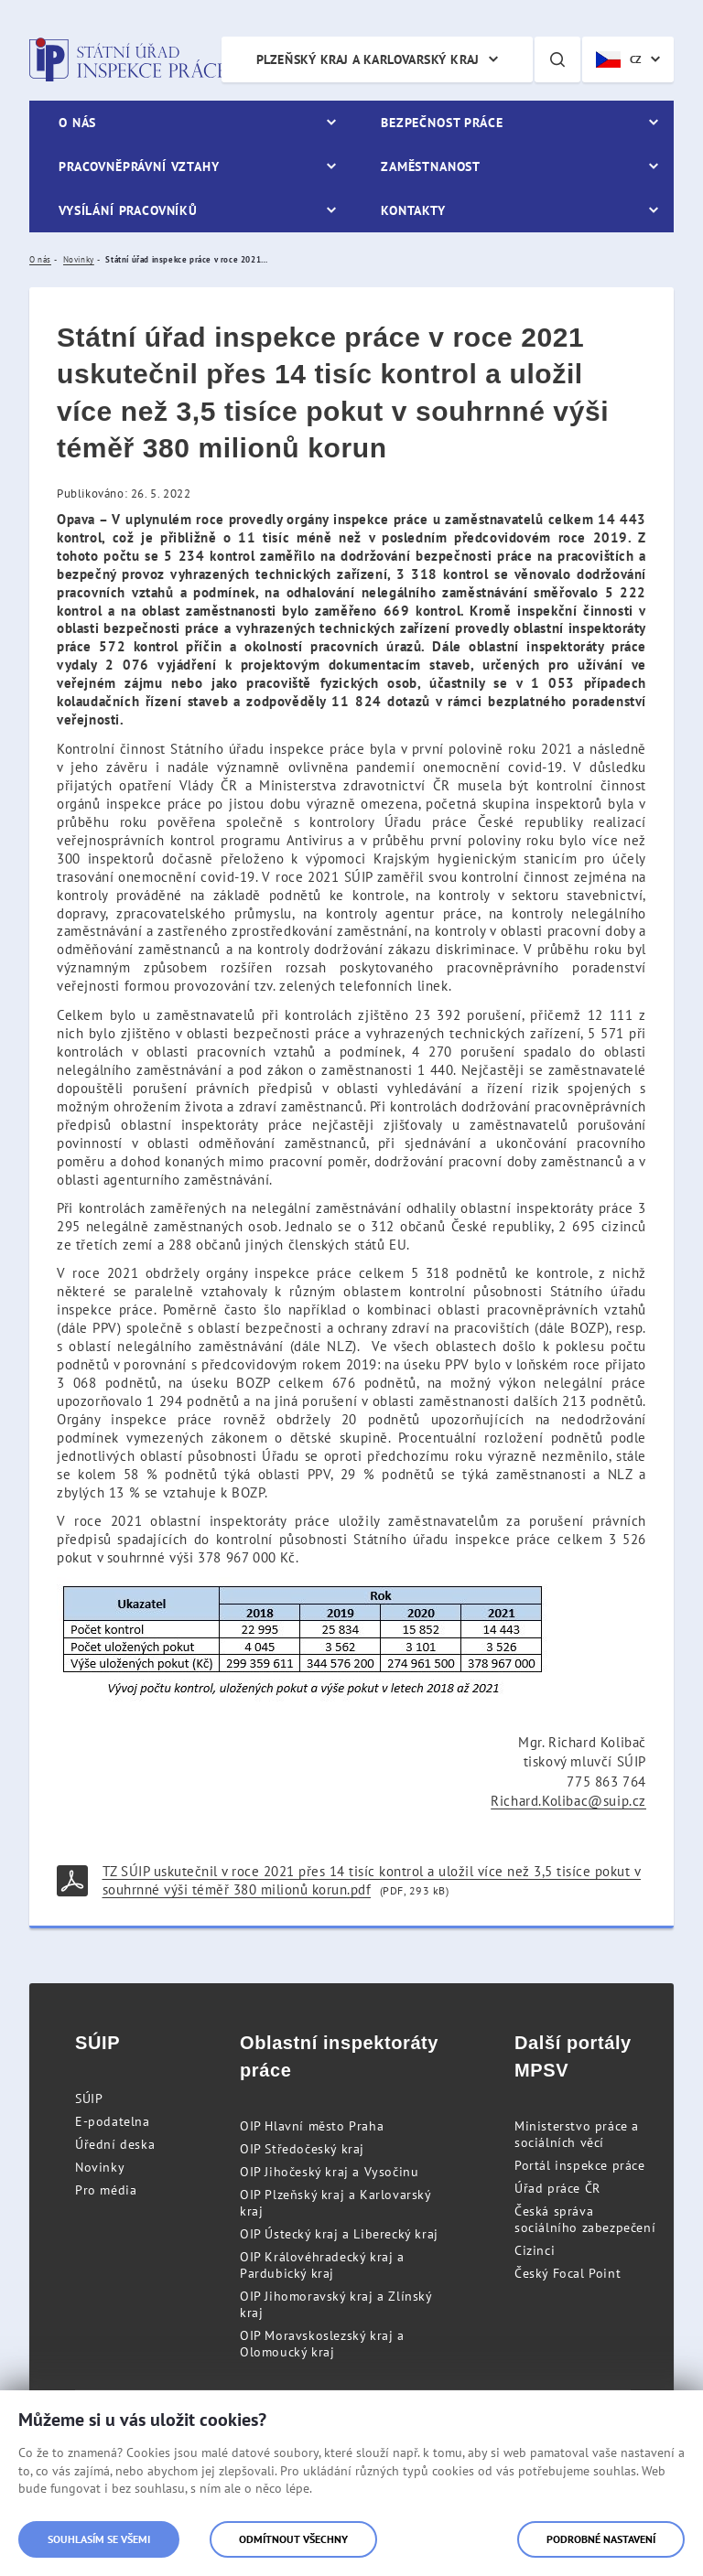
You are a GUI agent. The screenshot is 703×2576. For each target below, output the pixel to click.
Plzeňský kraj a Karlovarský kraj (368, 59)
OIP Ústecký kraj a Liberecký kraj (339, 2234)
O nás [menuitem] (77, 122)
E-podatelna (112, 2121)
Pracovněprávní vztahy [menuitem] (139, 166)
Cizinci (534, 2250)
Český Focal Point (567, 2273)
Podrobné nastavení (600, 2539)
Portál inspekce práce (579, 2165)
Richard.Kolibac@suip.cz (568, 1800)
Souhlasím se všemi (99, 2539)
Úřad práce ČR (557, 2188)
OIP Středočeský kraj (302, 2149)
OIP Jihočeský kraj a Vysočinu (329, 2171)
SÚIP (89, 2098)
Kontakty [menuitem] (413, 210)
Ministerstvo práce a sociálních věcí (576, 2134)
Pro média (105, 2190)
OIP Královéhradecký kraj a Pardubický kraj (322, 2265)
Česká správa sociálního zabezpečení (584, 2219)
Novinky (99, 2167)
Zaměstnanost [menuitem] (431, 166)
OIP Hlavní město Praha (312, 2126)
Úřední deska (115, 2144)
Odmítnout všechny (293, 2539)
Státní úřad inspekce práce (127, 59)
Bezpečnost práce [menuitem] (442, 122)
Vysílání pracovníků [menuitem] (128, 210)
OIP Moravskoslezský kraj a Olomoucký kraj (322, 2343)
